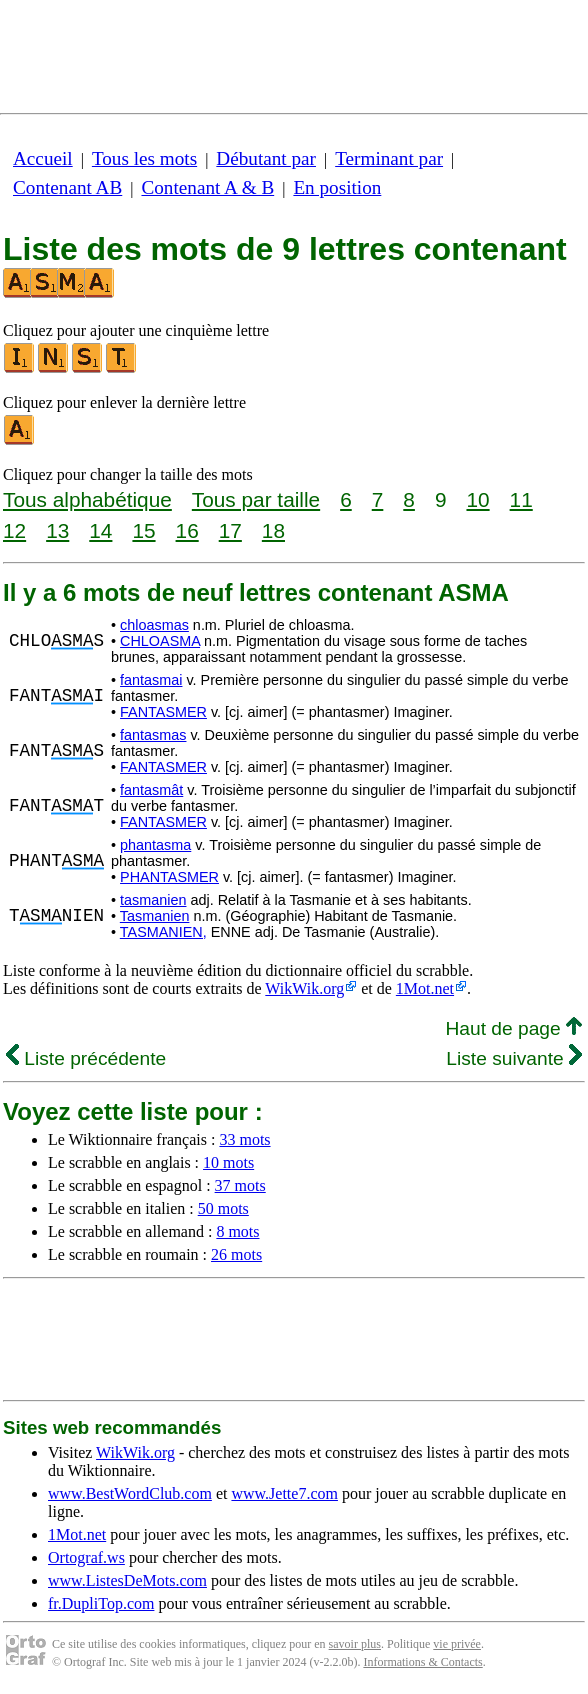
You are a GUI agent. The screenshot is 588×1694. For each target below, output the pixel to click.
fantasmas (153, 735)
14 (100, 530)
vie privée (457, 1644)
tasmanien (153, 900)
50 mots (223, 1208)
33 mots (244, 1139)
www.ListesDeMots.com (127, 1580)
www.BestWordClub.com (130, 1493)
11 (521, 499)
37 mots (240, 1185)
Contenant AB (67, 187)
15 (143, 530)
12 (14, 530)
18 (273, 530)
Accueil (43, 158)
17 (230, 530)
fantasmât (151, 790)
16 (187, 530)
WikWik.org (304, 988)
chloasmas (154, 625)
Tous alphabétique (87, 499)
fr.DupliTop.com (101, 1603)
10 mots (228, 1162)
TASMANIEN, (163, 932)
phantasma (155, 845)
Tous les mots (144, 158)
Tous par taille (256, 499)
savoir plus (355, 1644)
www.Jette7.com (284, 1493)
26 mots (236, 1254)
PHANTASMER (169, 877)
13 (57, 530)
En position (337, 187)
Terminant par (389, 158)
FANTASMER (163, 712)
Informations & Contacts (422, 1662)
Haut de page (513, 1028)
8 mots (237, 1231)
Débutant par (266, 158)
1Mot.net (425, 988)
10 (477, 499)
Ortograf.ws (86, 1557)
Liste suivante (514, 1058)
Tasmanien (155, 916)
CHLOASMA (160, 641)
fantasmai (151, 680)
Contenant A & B (207, 187)
